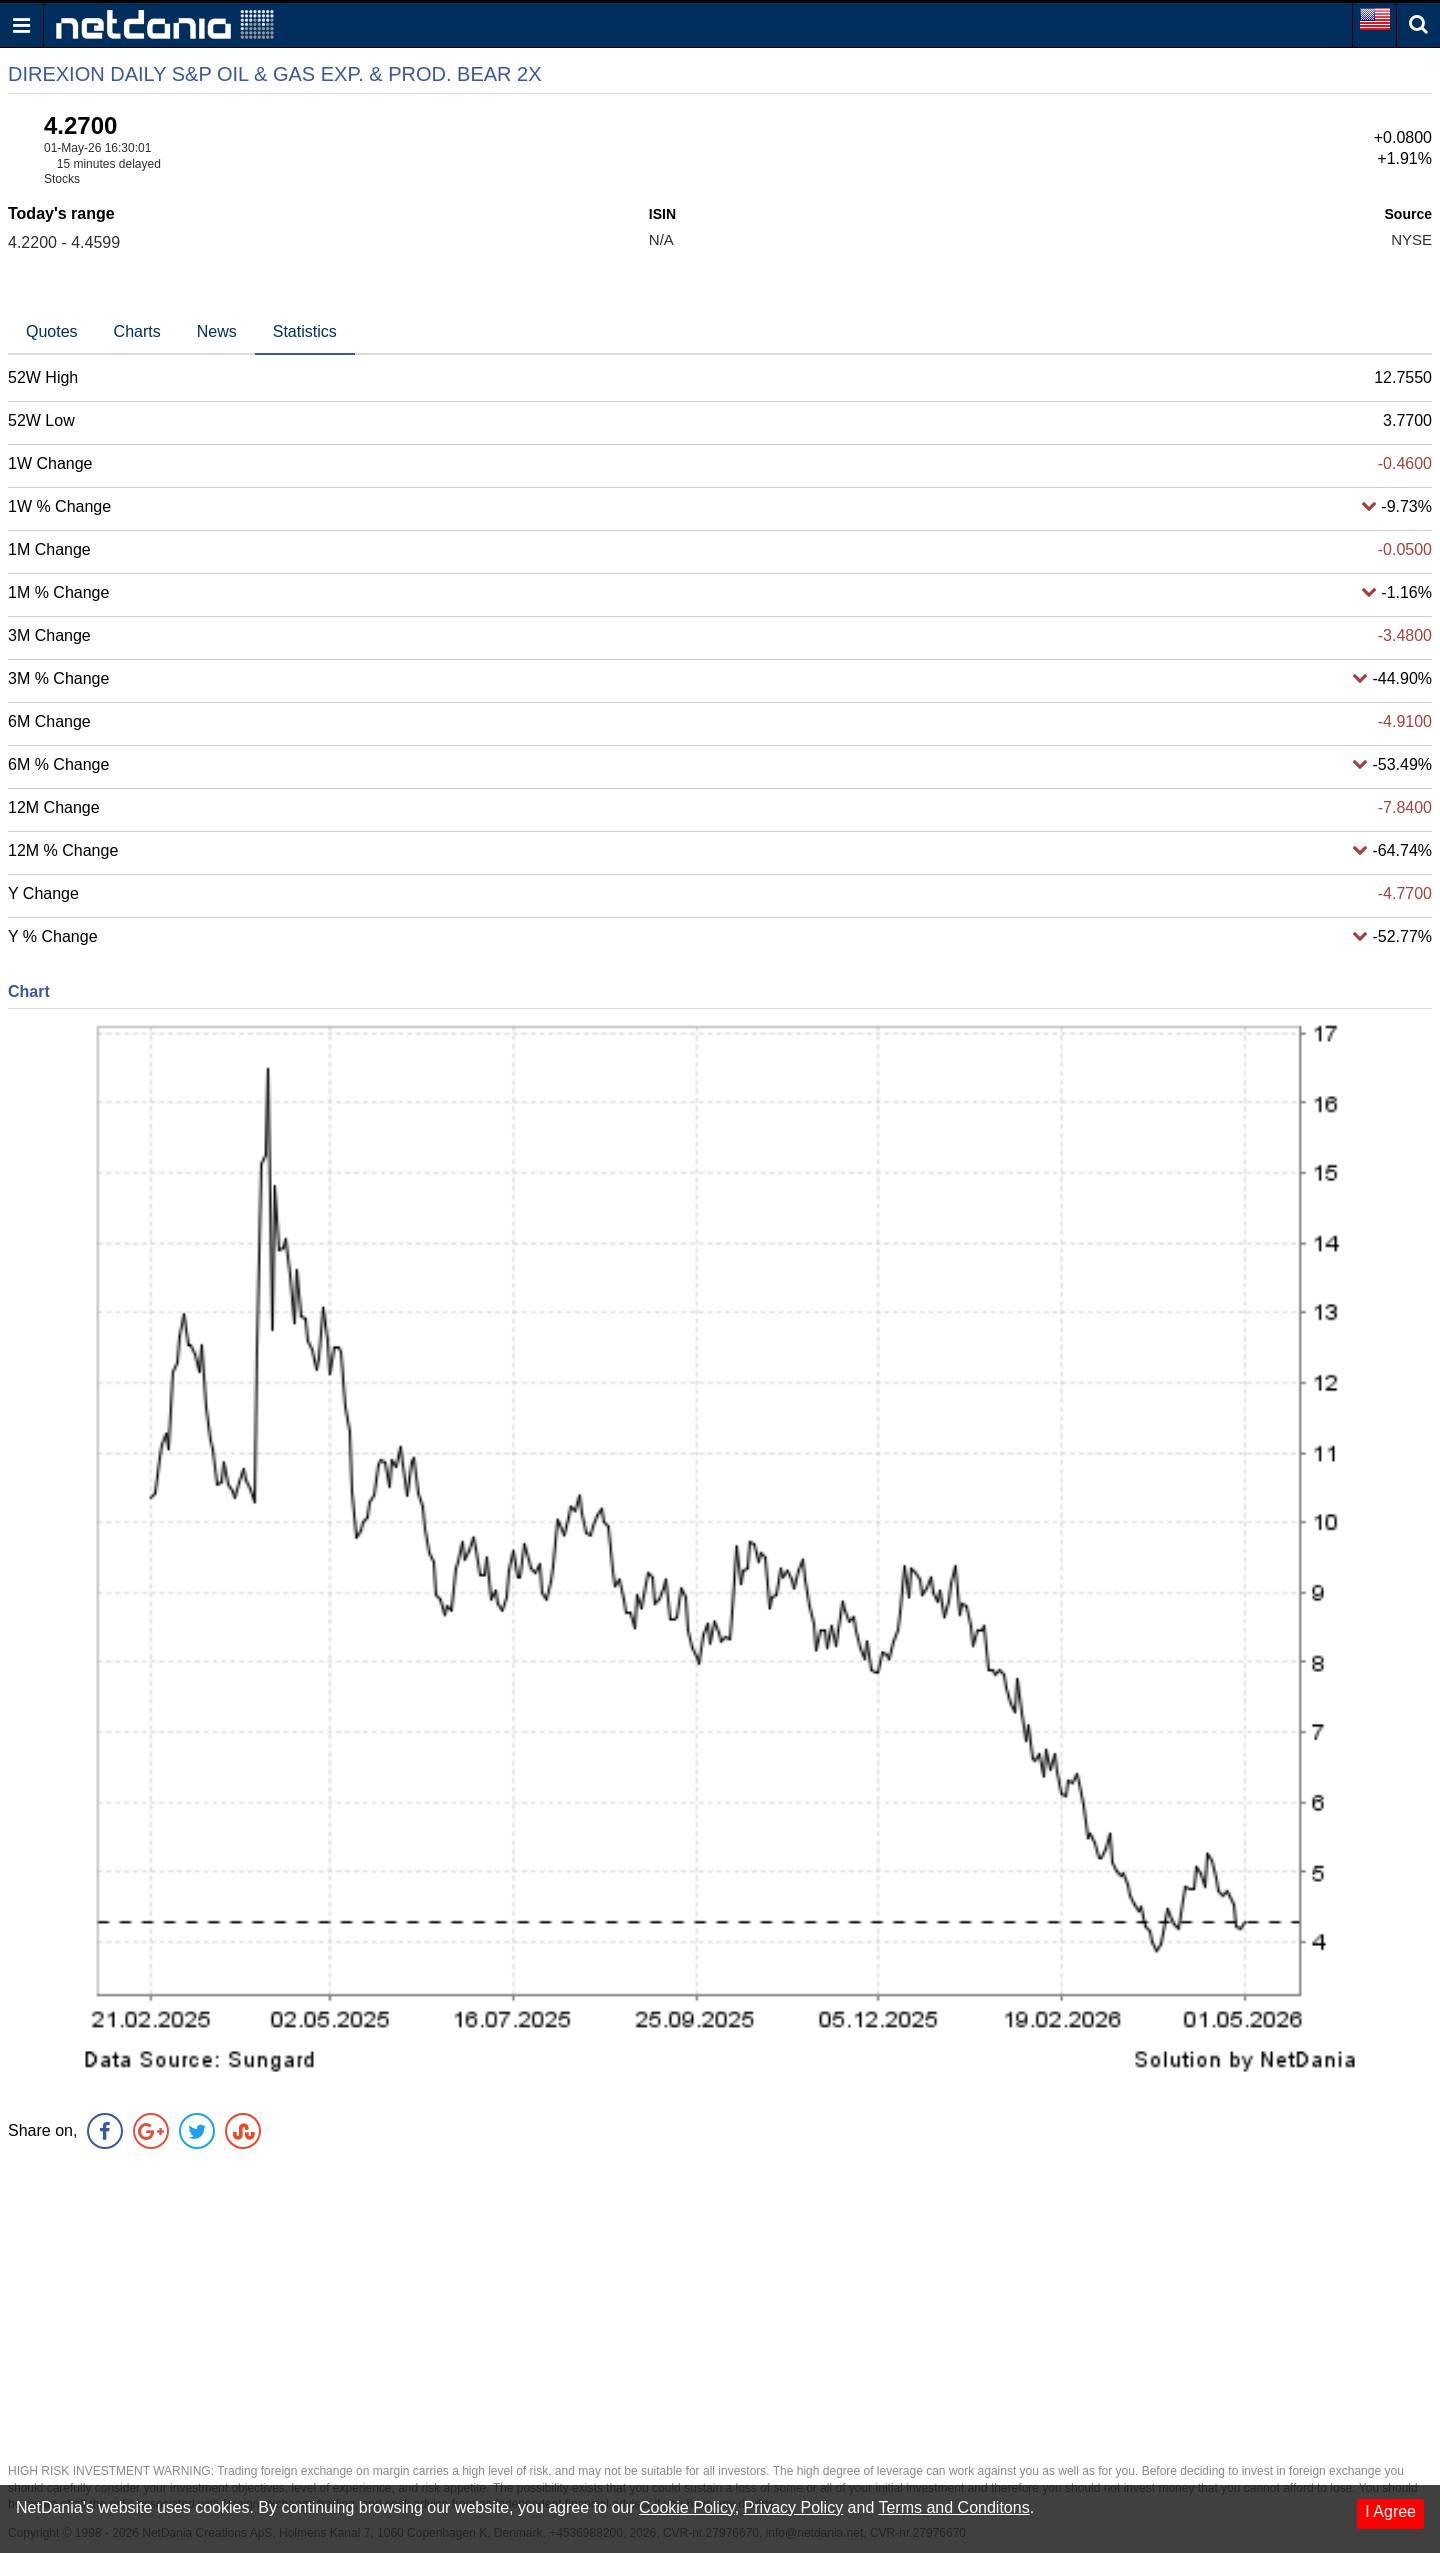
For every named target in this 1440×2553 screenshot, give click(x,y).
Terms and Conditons (953, 2507)
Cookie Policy (687, 2507)
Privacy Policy (794, 2507)
